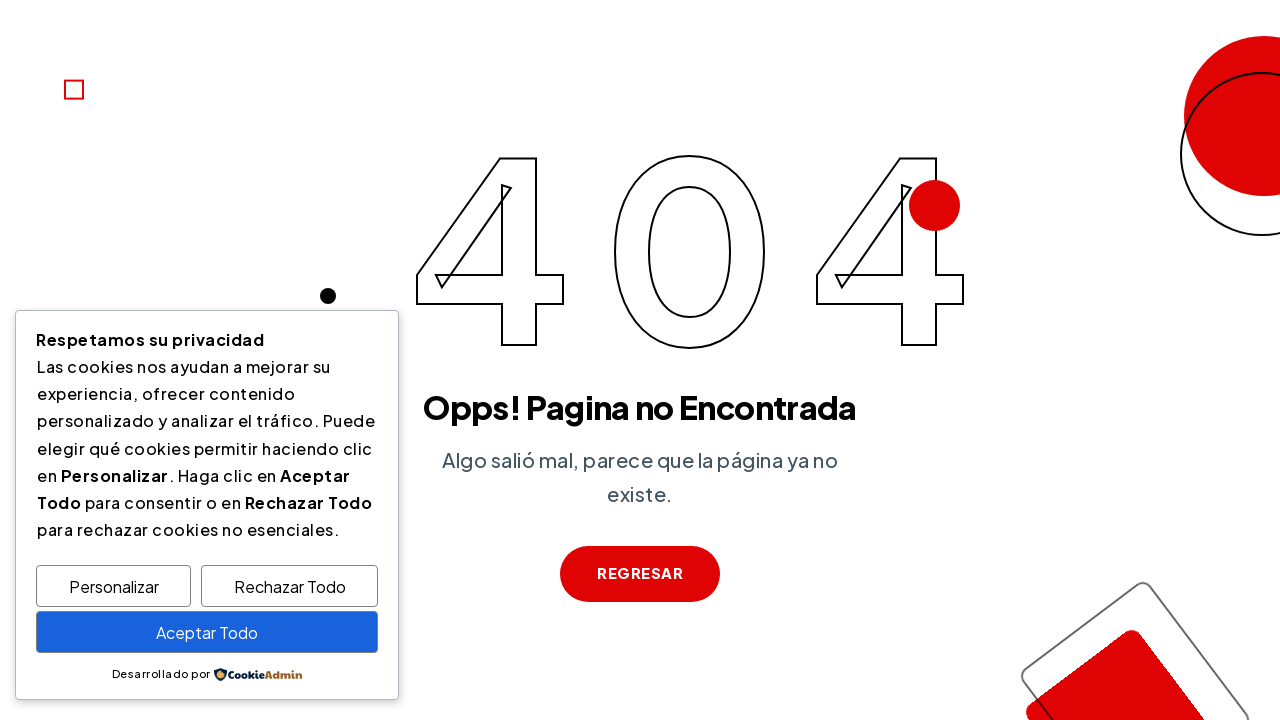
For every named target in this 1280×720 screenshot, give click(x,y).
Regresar (640, 573)
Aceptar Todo (207, 632)
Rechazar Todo (290, 586)
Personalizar (114, 586)
